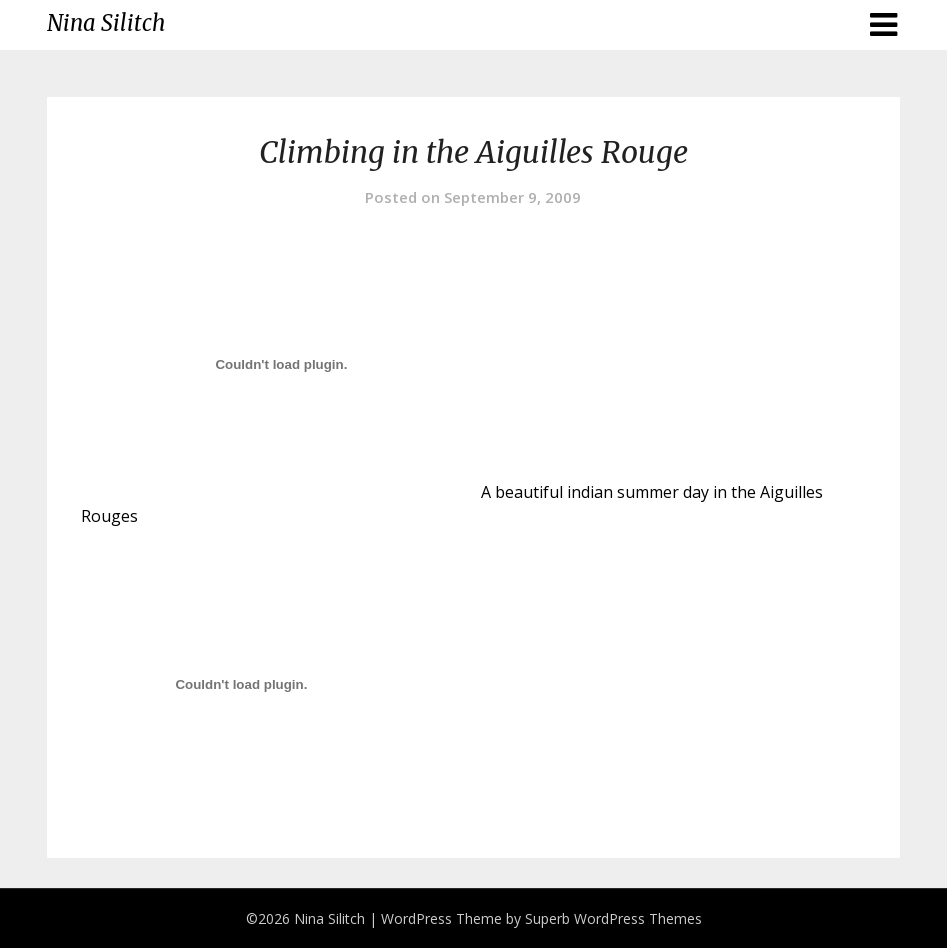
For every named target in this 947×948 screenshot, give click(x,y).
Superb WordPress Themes (613, 918)
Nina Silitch (106, 23)
